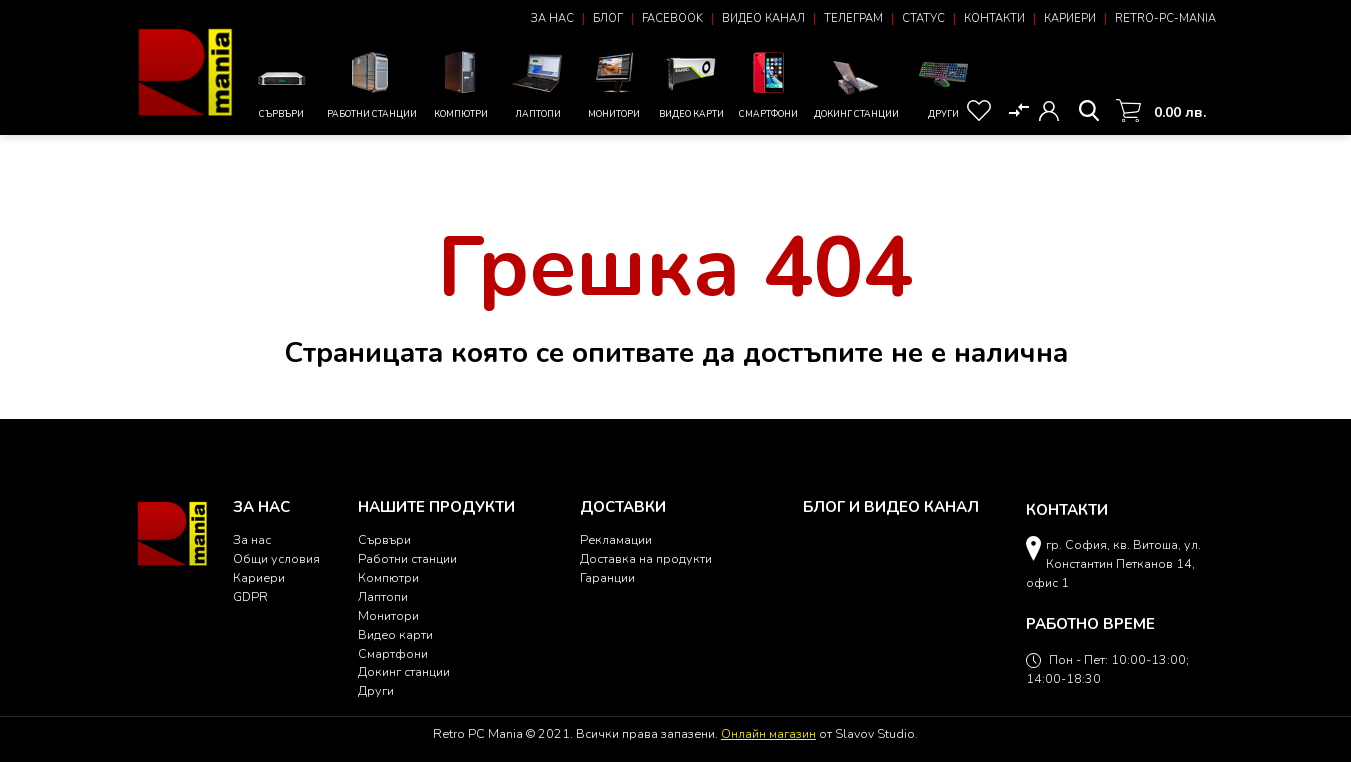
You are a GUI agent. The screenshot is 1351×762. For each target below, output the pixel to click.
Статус (923, 18)
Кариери (1070, 18)
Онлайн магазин (768, 733)
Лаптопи (537, 82)
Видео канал (763, 18)
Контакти (994, 18)
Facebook (672, 18)
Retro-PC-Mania (1165, 18)
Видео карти (691, 82)
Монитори (614, 82)
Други (943, 82)
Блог (608, 18)
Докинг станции (856, 88)
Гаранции (607, 577)
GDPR (250, 596)
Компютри (461, 82)
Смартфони (768, 82)
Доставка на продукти (646, 558)
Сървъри (281, 89)
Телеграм (853, 18)
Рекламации (616, 539)
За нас (552, 18)
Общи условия (276, 558)
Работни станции (372, 82)
